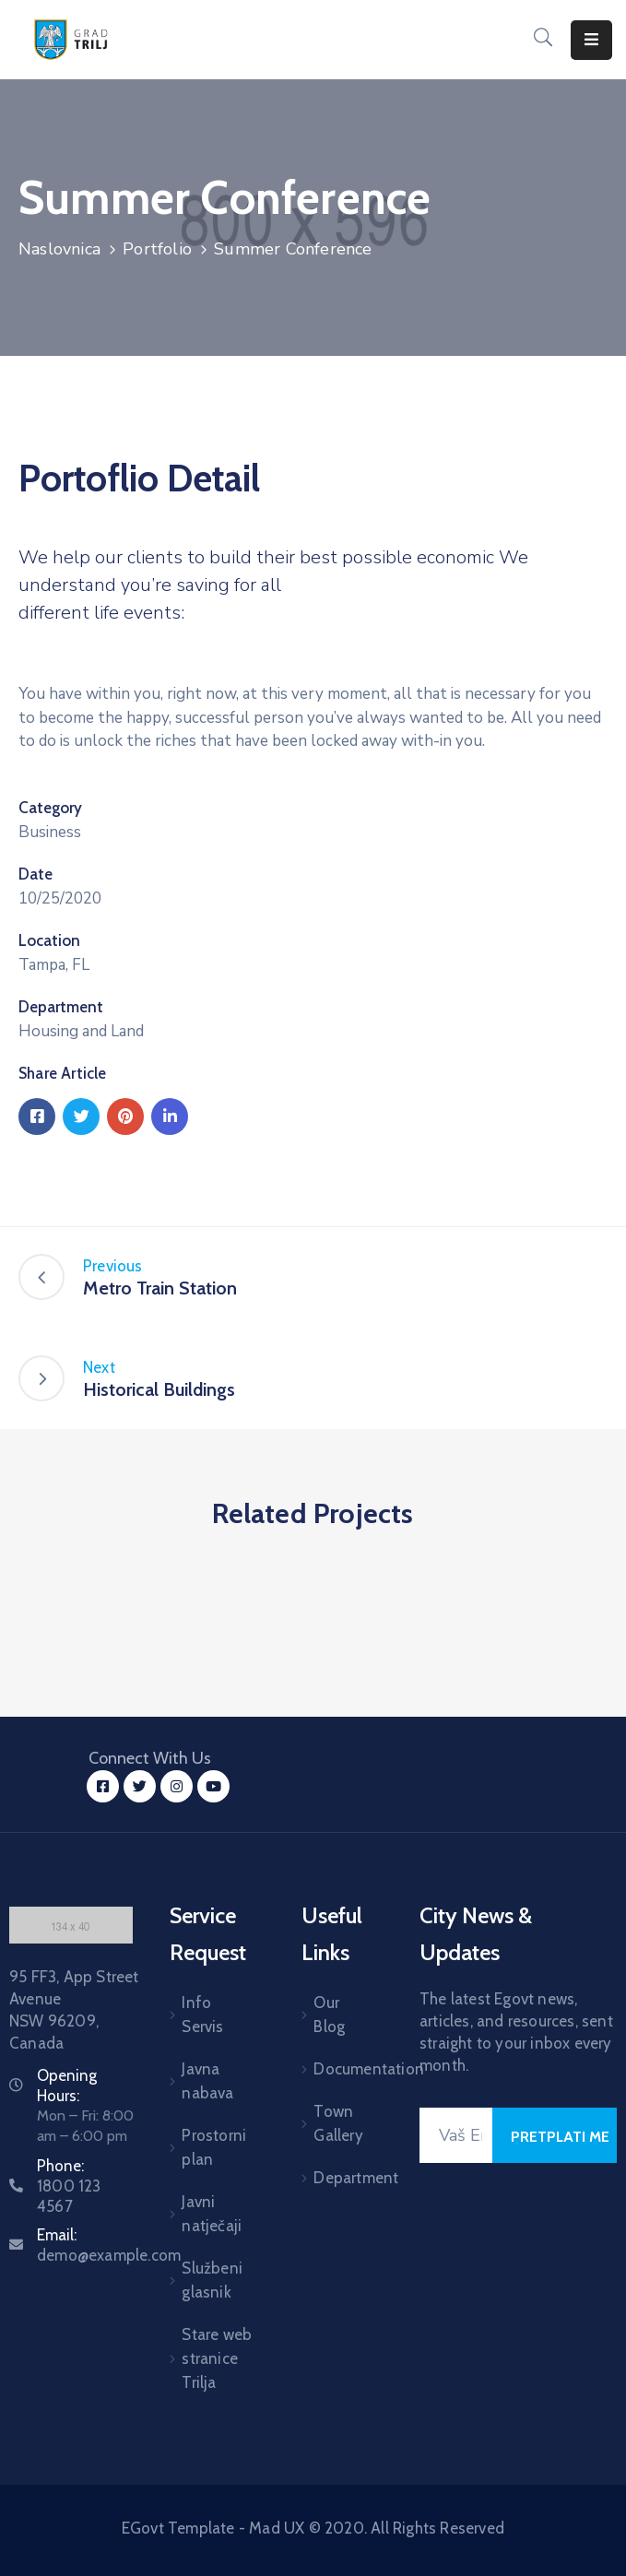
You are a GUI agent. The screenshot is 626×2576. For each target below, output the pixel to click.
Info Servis (202, 2014)
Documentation (343, 2069)
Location (49, 940)
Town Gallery (337, 2123)
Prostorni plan (214, 2147)
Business (49, 832)
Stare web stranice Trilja (217, 2358)
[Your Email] (455, 2135)
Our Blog (329, 2014)
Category (50, 807)
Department (60, 1007)
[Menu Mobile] (591, 40)
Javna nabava (207, 2081)
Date (35, 874)
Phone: (69, 2186)
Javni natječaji (212, 2213)
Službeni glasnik (212, 2280)
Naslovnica (59, 249)
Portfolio (157, 249)
